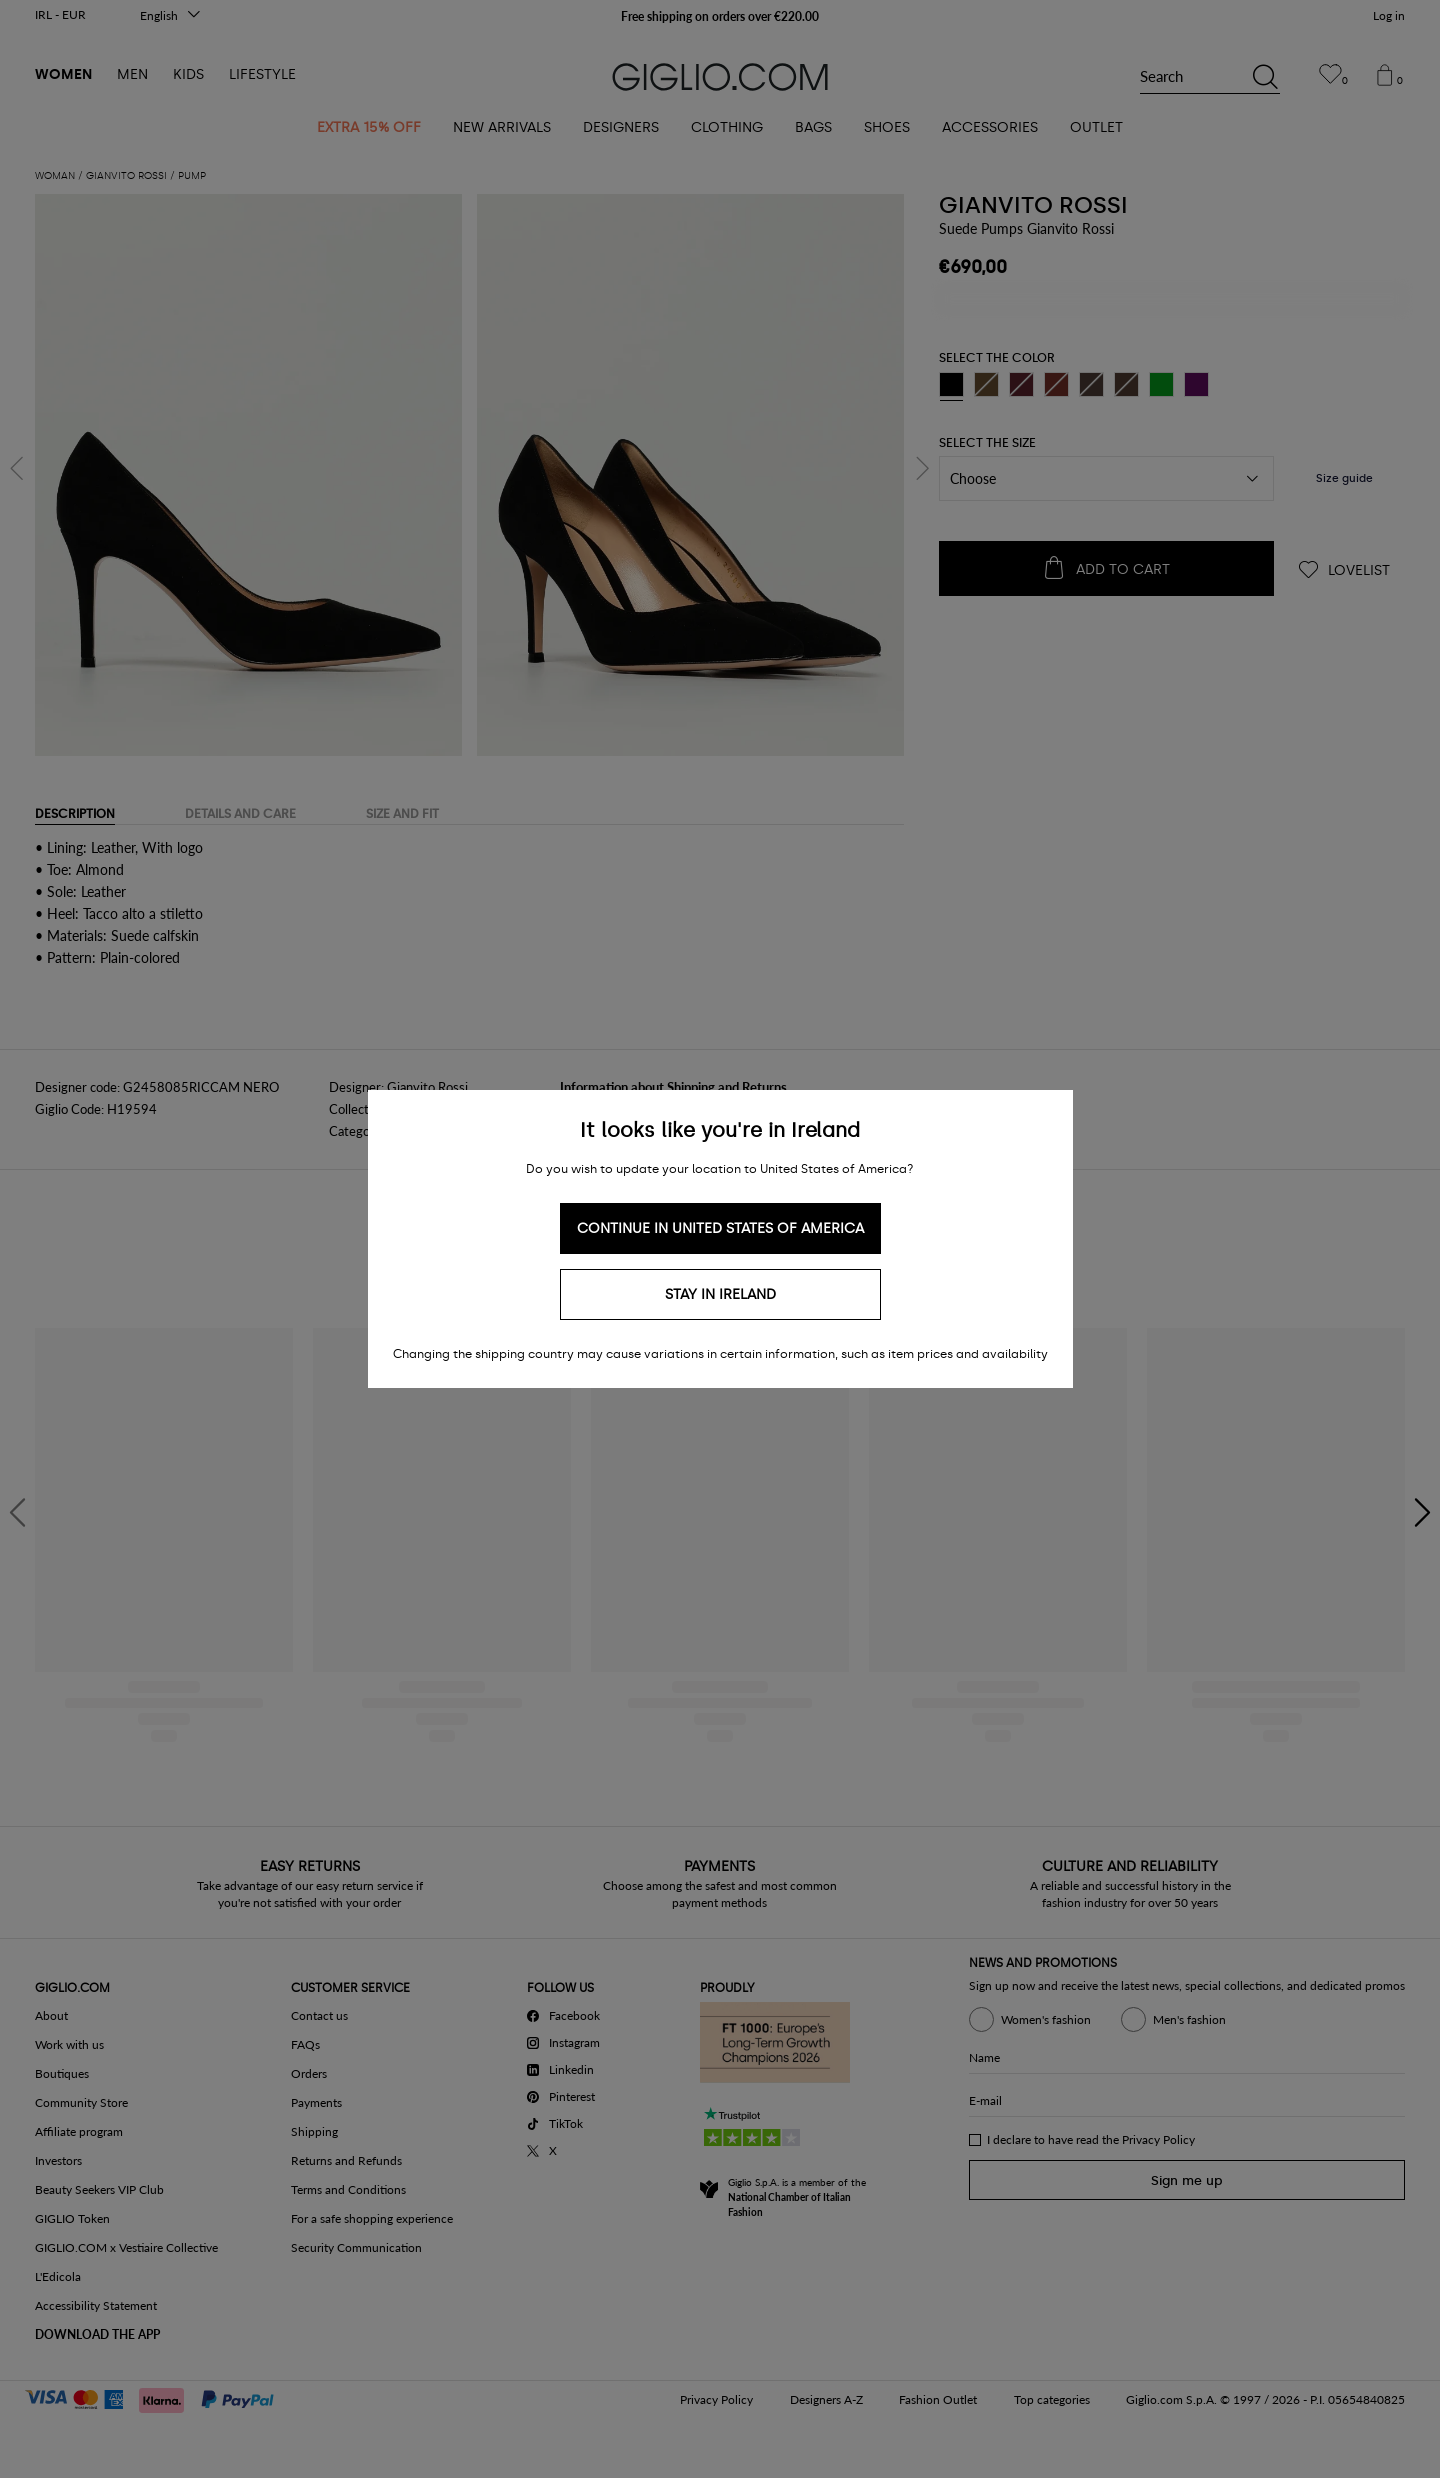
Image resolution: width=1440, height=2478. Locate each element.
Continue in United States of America (720, 1228)
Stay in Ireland (720, 1294)
